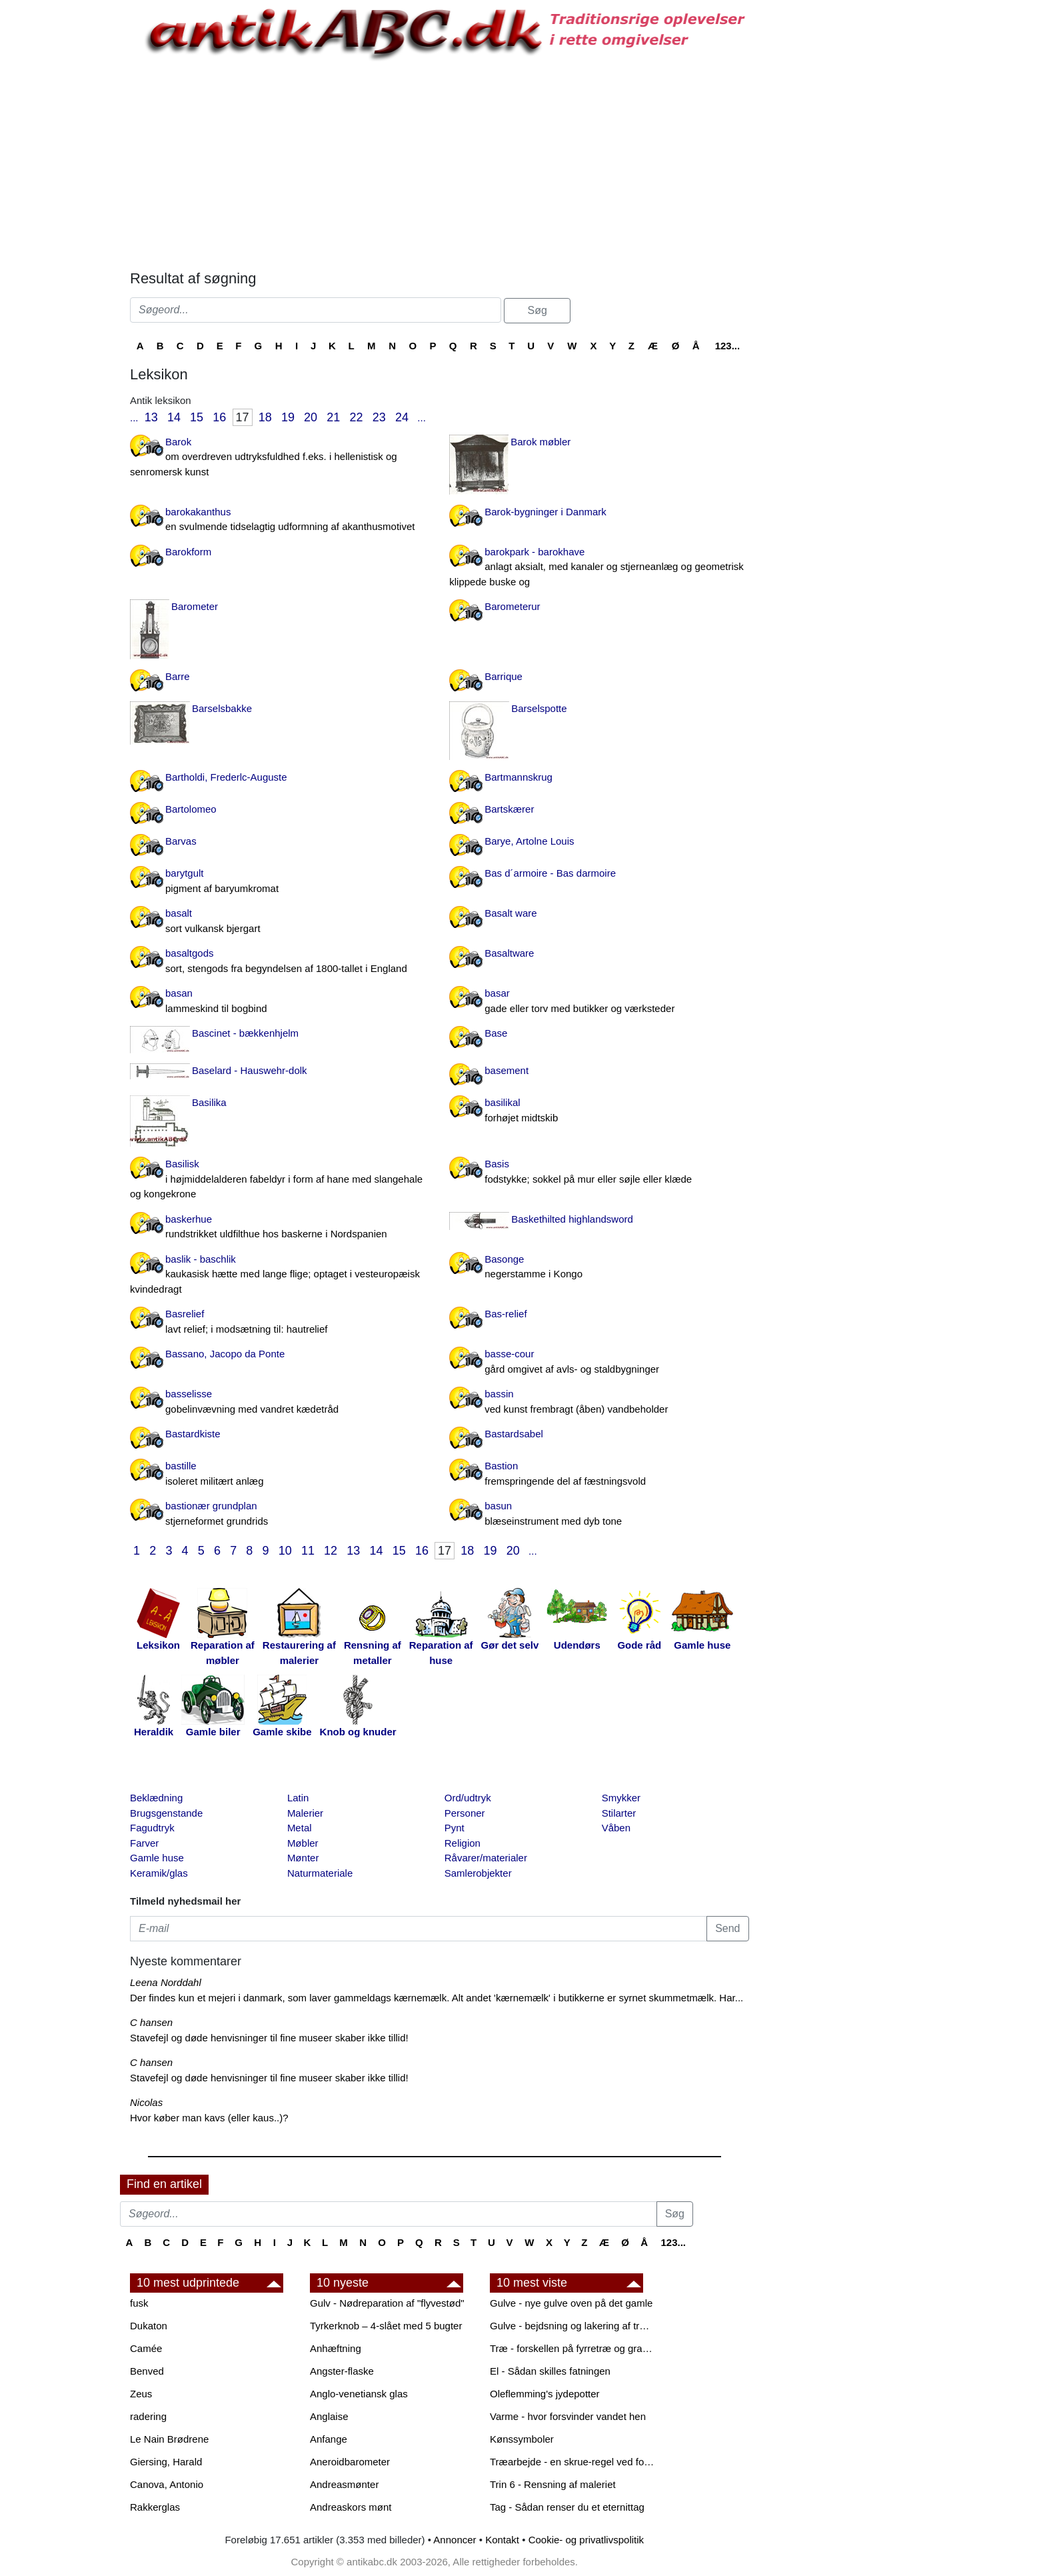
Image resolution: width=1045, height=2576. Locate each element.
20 (310, 417)
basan (279, 1001)
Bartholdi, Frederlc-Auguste (226, 777)
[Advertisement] (64, 201)
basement (506, 1070)
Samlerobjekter (478, 1873)
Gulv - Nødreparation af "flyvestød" (387, 2303)
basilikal (598, 1111)
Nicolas (146, 2102)
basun (598, 1514)
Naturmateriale (320, 1873)
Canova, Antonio (166, 2484)
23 (379, 417)
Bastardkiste (193, 1433)
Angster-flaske (342, 2371)
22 (356, 417)
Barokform (188, 551)
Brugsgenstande (166, 1813)
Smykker (621, 1797)
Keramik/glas (159, 1873)
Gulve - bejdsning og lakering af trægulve (573, 2325)
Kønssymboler (522, 2439)
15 (196, 417)
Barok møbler (540, 441)
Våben (616, 1827)
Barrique (503, 676)
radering (148, 2416)
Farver (144, 1843)
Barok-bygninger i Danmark (545, 511)
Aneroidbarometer (350, 2461)
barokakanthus (279, 520)
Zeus (141, 2393)
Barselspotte (538, 708)
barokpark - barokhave (598, 568)
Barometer (194, 606)
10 (285, 1550)
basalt (279, 921)
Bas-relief (505, 1313)
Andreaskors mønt (351, 2507)
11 (308, 1550)
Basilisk (279, 1180)
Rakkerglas (155, 2507)
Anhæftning (335, 2348)
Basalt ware (510, 913)
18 (265, 417)
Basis (598, 1172)
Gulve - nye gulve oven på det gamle (571, 2303)
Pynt (455, 1827)
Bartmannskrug (518, 777)
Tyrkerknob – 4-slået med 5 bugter (386, 2325)
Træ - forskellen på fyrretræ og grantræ (573, 2348)
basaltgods (279, 961)
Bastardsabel (514, 1433)
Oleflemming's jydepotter (545, 2393)
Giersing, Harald (166, 2461)
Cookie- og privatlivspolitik (586, 2539)
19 (288, 417)
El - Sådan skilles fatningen (550, 2371)
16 (219, 417)
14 (174, 417)
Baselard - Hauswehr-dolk (249, 1070)
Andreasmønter (344, 2484)
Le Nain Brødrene (169, 2439)
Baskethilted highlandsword (572, 1219)
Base (496, 1033)
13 (151, 417)
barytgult (279, 881)
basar (598, 1001)
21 (333, 417)
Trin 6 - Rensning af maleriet (553, 2484)
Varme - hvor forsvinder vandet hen (568, 2416)
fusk (139, 2303)
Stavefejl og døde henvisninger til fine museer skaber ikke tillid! (269, 2037)
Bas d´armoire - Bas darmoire (550, 873)
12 (330, 1550)
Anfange (328, 2439)
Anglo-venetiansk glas (359, 2393)
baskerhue (279, 1227)
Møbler (303, 1843)
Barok (279, 458)
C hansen (151, 2022)
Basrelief (279, 1322)
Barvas (181, 841)
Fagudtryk (152, 1827)
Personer (465, 1813)
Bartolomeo (191, 809)
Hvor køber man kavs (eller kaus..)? (209, 2117)
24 (402, 417)
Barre (177, 676)
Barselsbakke (222, 708)
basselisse (279, 1402)
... (134, 417)
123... (727, 345)
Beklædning (156, 1797)
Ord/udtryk (468, 1797)
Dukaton (148, 2325)
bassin (598, 1402)
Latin (298, 1797)
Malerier (305, 1813)
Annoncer (454, 2539)
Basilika (209, 1102)
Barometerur (512, 606)
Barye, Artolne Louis (529, 841)
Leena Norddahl (165, 1982)
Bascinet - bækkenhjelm (245, 1033)
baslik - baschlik (279, 1275)
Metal (299, 1827)
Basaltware (509, 953)
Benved (147, 2371)
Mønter (303, 1857)
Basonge (598, 1267)
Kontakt (502, 2539)
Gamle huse (157, 1857)
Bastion (598, 1474)
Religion (463, 1843)
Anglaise (329, 2416)
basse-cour (598, 1362)
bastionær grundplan (279, 1514)
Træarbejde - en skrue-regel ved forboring (573, 2461)
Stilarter (619, 1813)
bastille (279, 1474)
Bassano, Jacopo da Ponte (225, 1353)
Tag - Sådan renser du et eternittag (567, 2507)
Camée (146, 2348)
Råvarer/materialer (486, 1857)
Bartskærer (509, 809)
